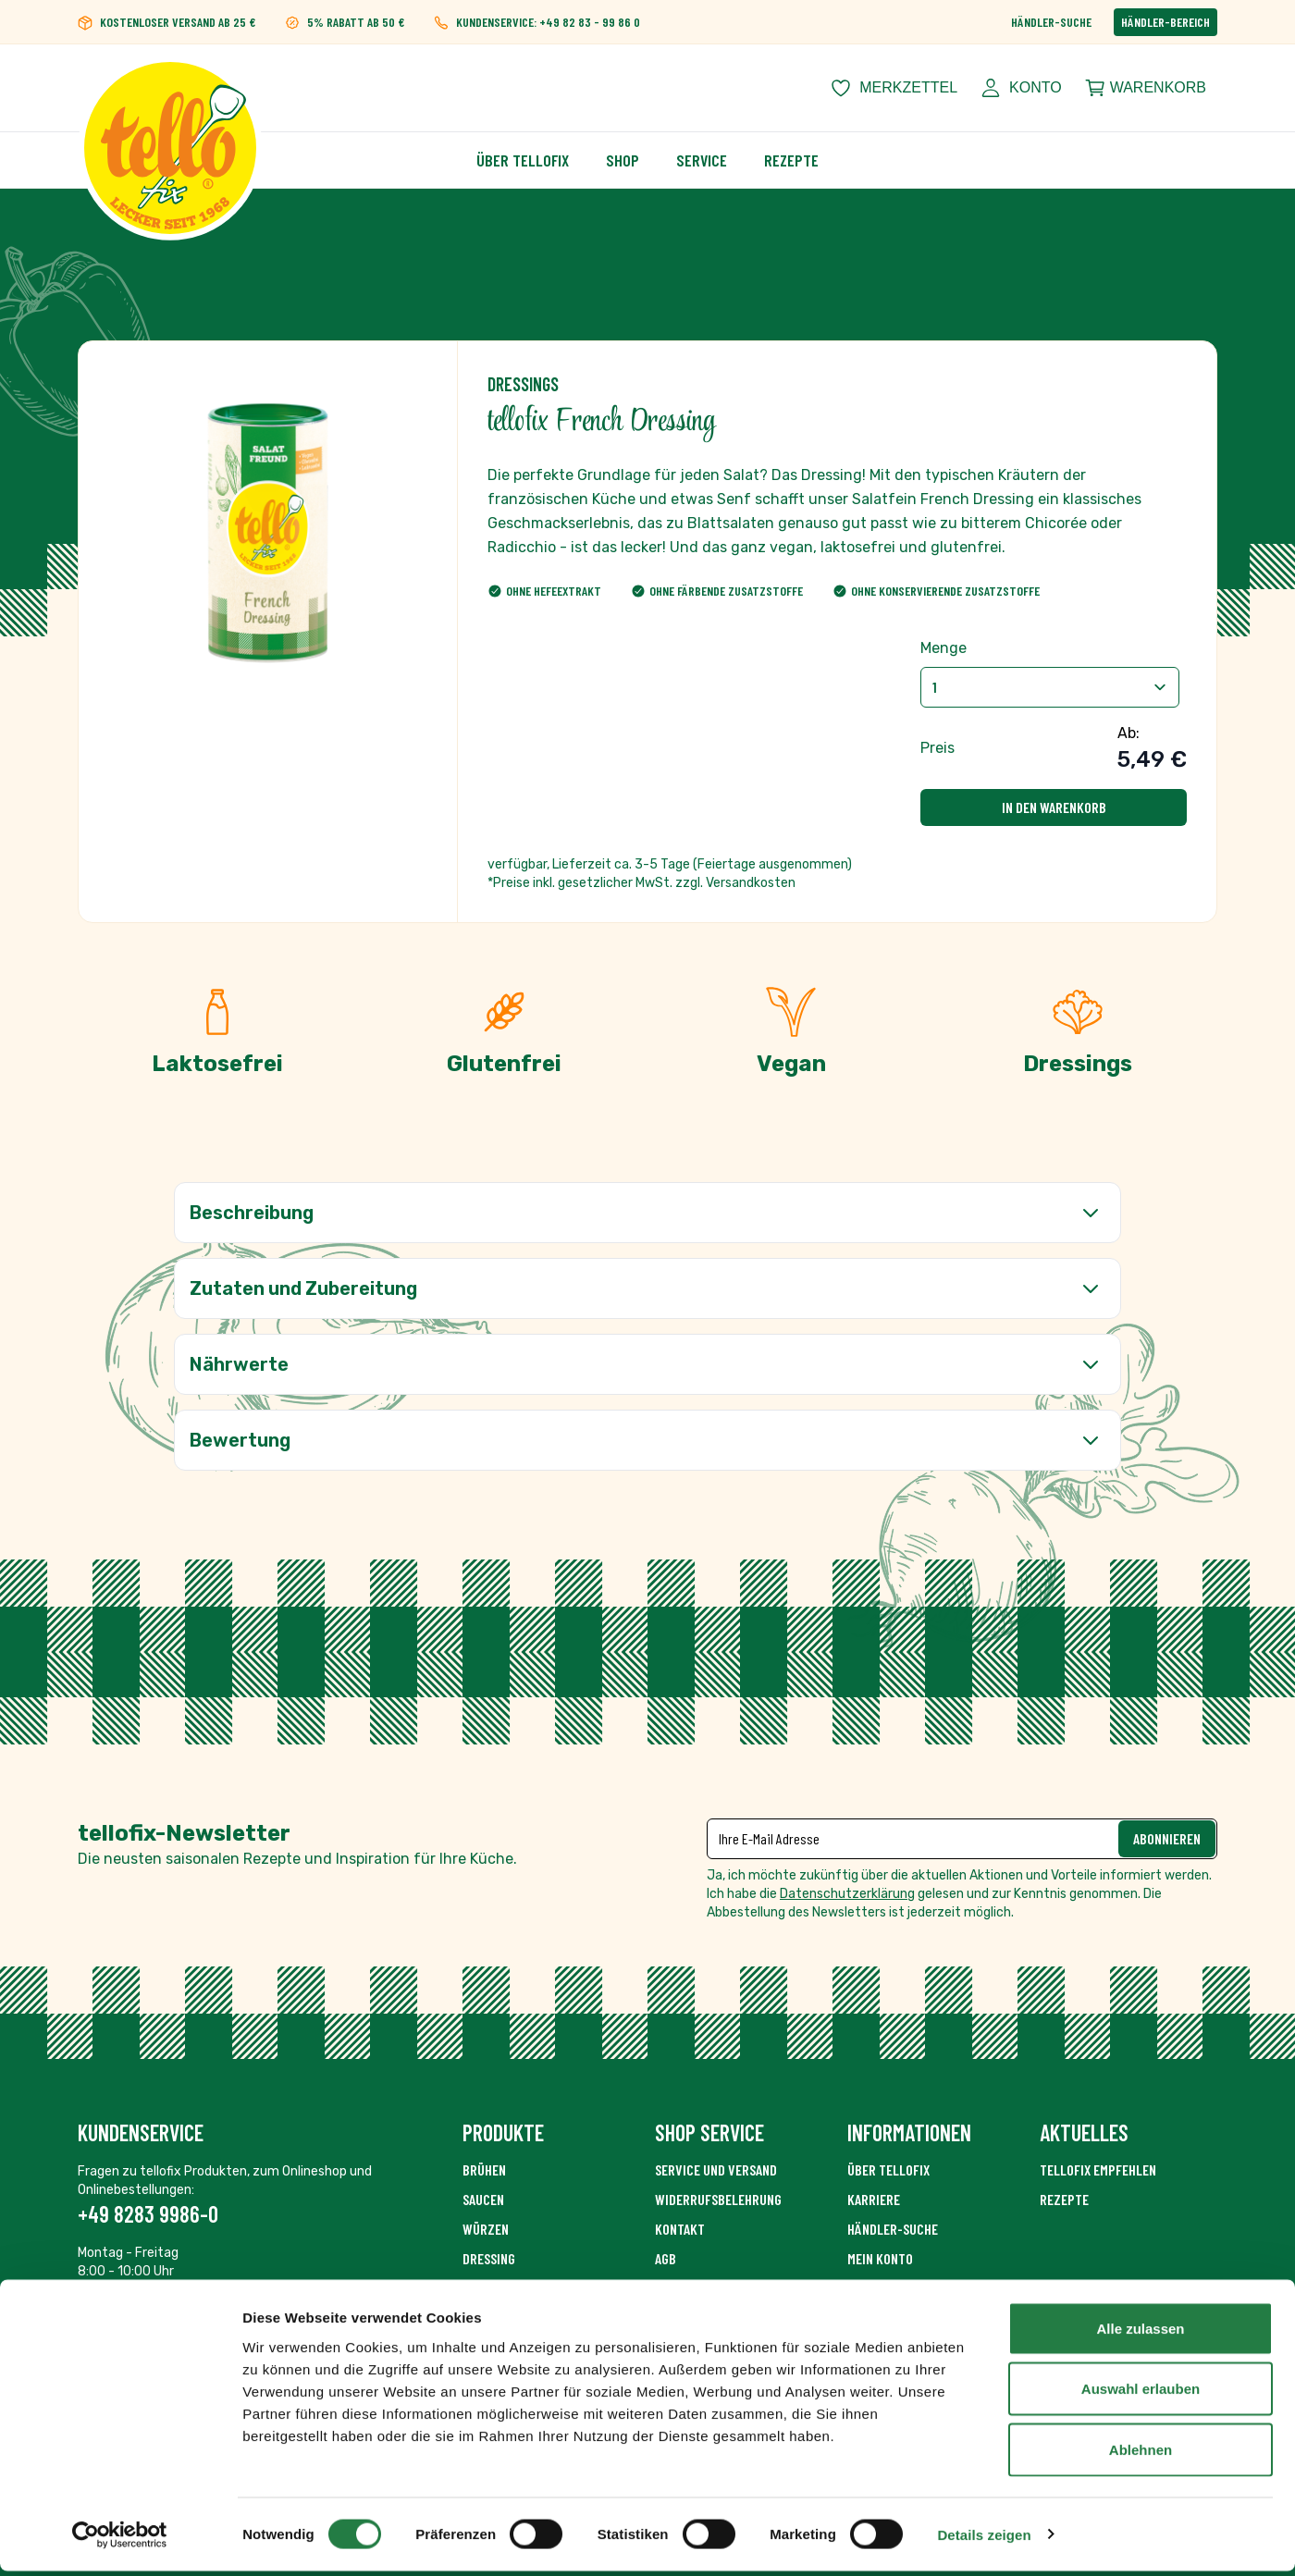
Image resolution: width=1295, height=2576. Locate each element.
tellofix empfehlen (1098, 2169)
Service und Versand (716, 2169)
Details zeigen (983, 2539)
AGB (665, 2258)
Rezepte (791, 160)
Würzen (485, 2228)
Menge (943, 648)
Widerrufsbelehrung (718, 2199)
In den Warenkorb (1054, 807)
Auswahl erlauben (1140, 2394)
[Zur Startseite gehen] (170, 87)
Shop (622, 160)
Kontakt (680, 2228)
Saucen (483, 2199)
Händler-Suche (1051, 22)
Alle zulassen (1140, 2333)
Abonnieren (1167, 1838)
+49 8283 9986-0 (148, 2213)
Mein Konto (880, 2258)
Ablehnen (1140, 2454)
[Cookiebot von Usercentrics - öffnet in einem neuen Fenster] (120, 2540)
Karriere (873, 2199)
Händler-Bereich (1165, 22)
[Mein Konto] (1020, 88)
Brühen (484, 2169)
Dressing (488, 2258)
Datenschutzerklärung (847, 1894)
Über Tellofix (522, 160)
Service (701, 160)
